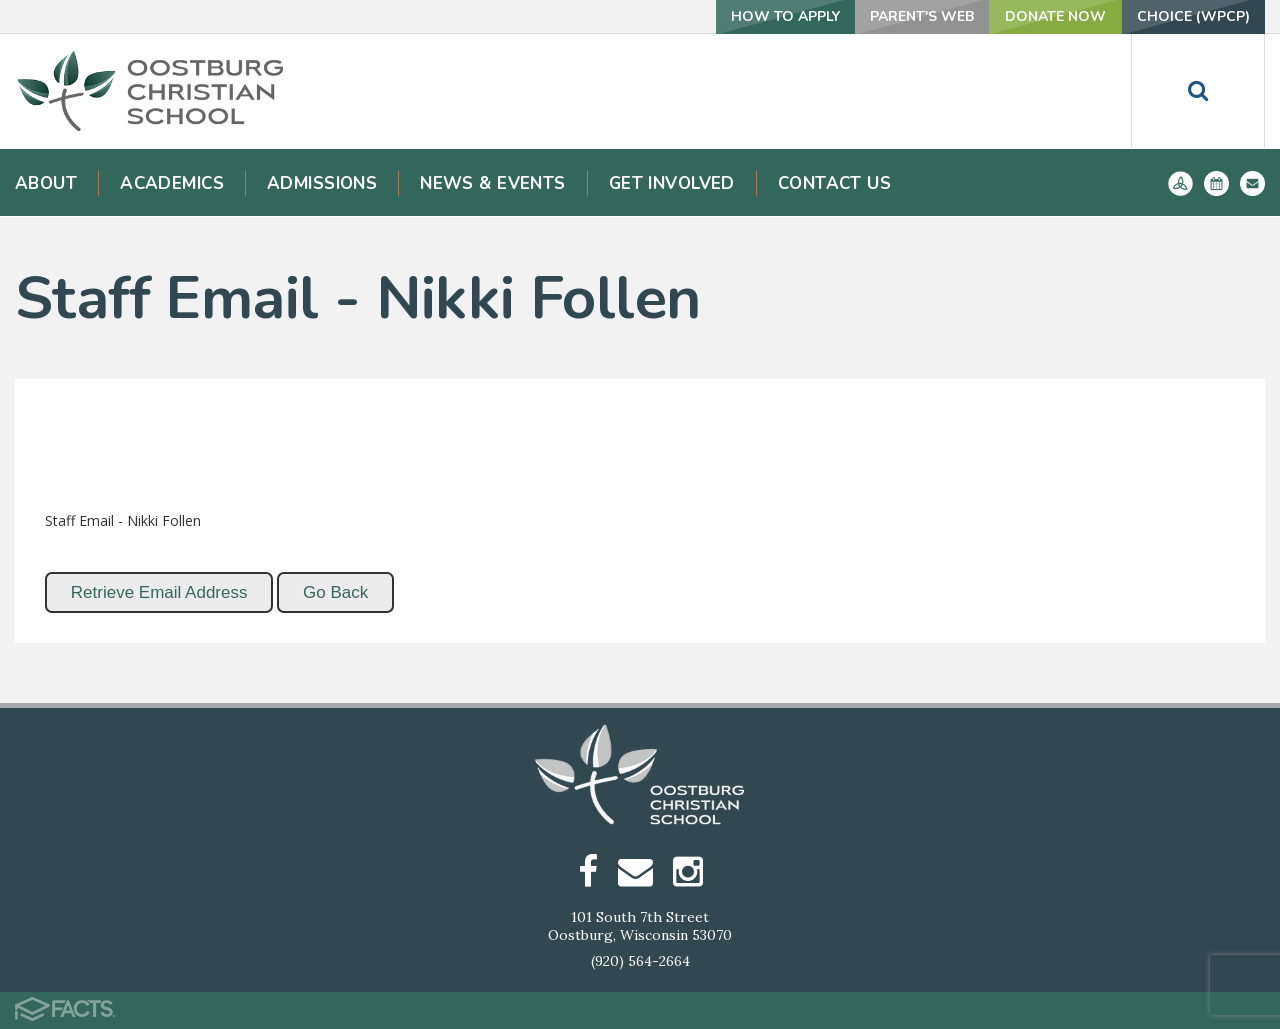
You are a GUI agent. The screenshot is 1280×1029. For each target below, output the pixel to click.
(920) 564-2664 (640, 961)
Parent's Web (922, 16)
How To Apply (785, 16)
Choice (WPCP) (1193, 16)
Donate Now (1055, 16)
